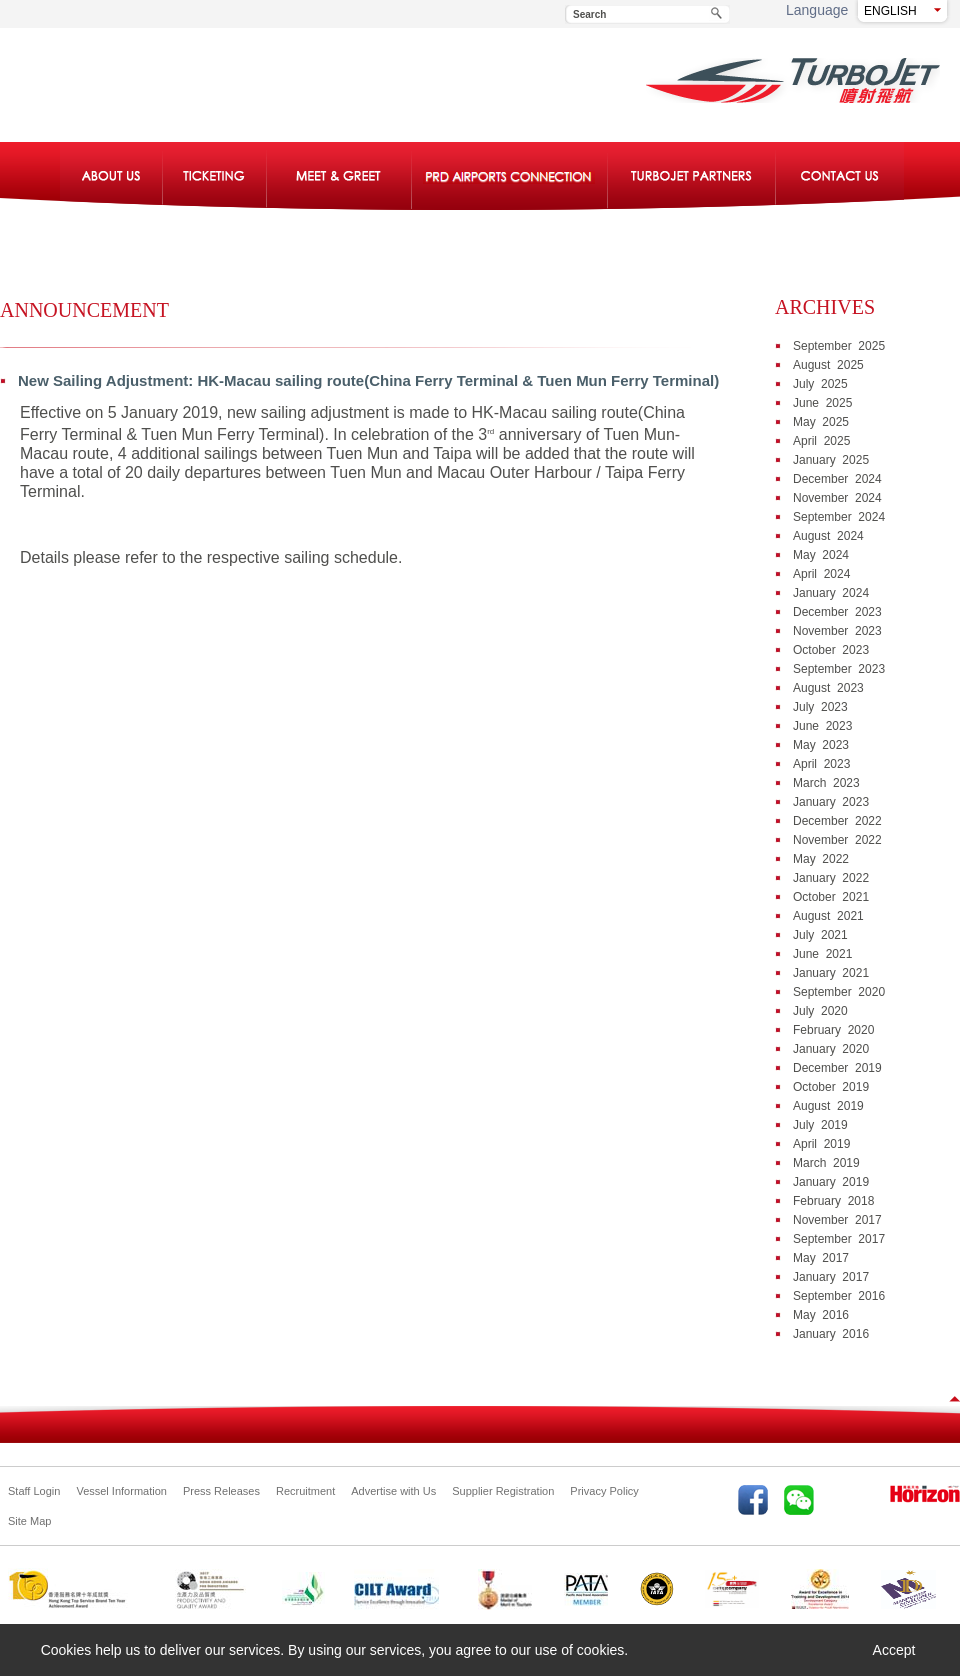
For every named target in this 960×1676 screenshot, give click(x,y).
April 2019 (821, 1144)
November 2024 (837, 498)
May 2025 (821, 422)
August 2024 (828, 536)
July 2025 (820, 384)
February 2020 (833, 1030)
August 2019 (828, 1106)
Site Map (29, 1521)
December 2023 (837, 612)
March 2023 (826, 783)
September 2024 (839, 517)
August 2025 (828, 365)
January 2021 (831, 973)
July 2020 (820, 1011)
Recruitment (305, 1491)
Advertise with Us (393, 1491)
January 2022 (831, 878)
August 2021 (828, 916)
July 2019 (820, 1125)
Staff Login (34, 1491)
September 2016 (839, 1296)
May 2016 (821, 1315)
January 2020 (831, 1049)
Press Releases (221, 1491)
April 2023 (821, 764)
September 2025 (839, 346)
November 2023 (837, 631)
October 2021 (831, 897)
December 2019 (837, 1068)
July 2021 (820, 935)
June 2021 (822, 954)
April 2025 (821, 441)
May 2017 (821, 1258)
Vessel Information (121, 1491)
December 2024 (837, 479)
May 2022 (821, 859)
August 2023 (828, 688)
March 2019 (826, 1163)
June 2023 (822, 726)
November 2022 (837, 840)
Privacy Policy (604, 1491)
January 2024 (831, 593)
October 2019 (831, 1087)
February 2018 (833, 1201)
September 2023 (839, 669)
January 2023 (831, 802)
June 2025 (822, 403)
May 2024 (821, 555)
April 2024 (821, 574)
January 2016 (831, 1334)
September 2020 (839, 992)
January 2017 (831, 1277)
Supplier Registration (503, 1491)
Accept (894, 1650)
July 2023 (820, 707)
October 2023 (831, 650)
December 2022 (837, 821)
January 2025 (831, 460)
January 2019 (831, 1182)
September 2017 (839, 1239)
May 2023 (821, 745)
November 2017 (837, 1220)
